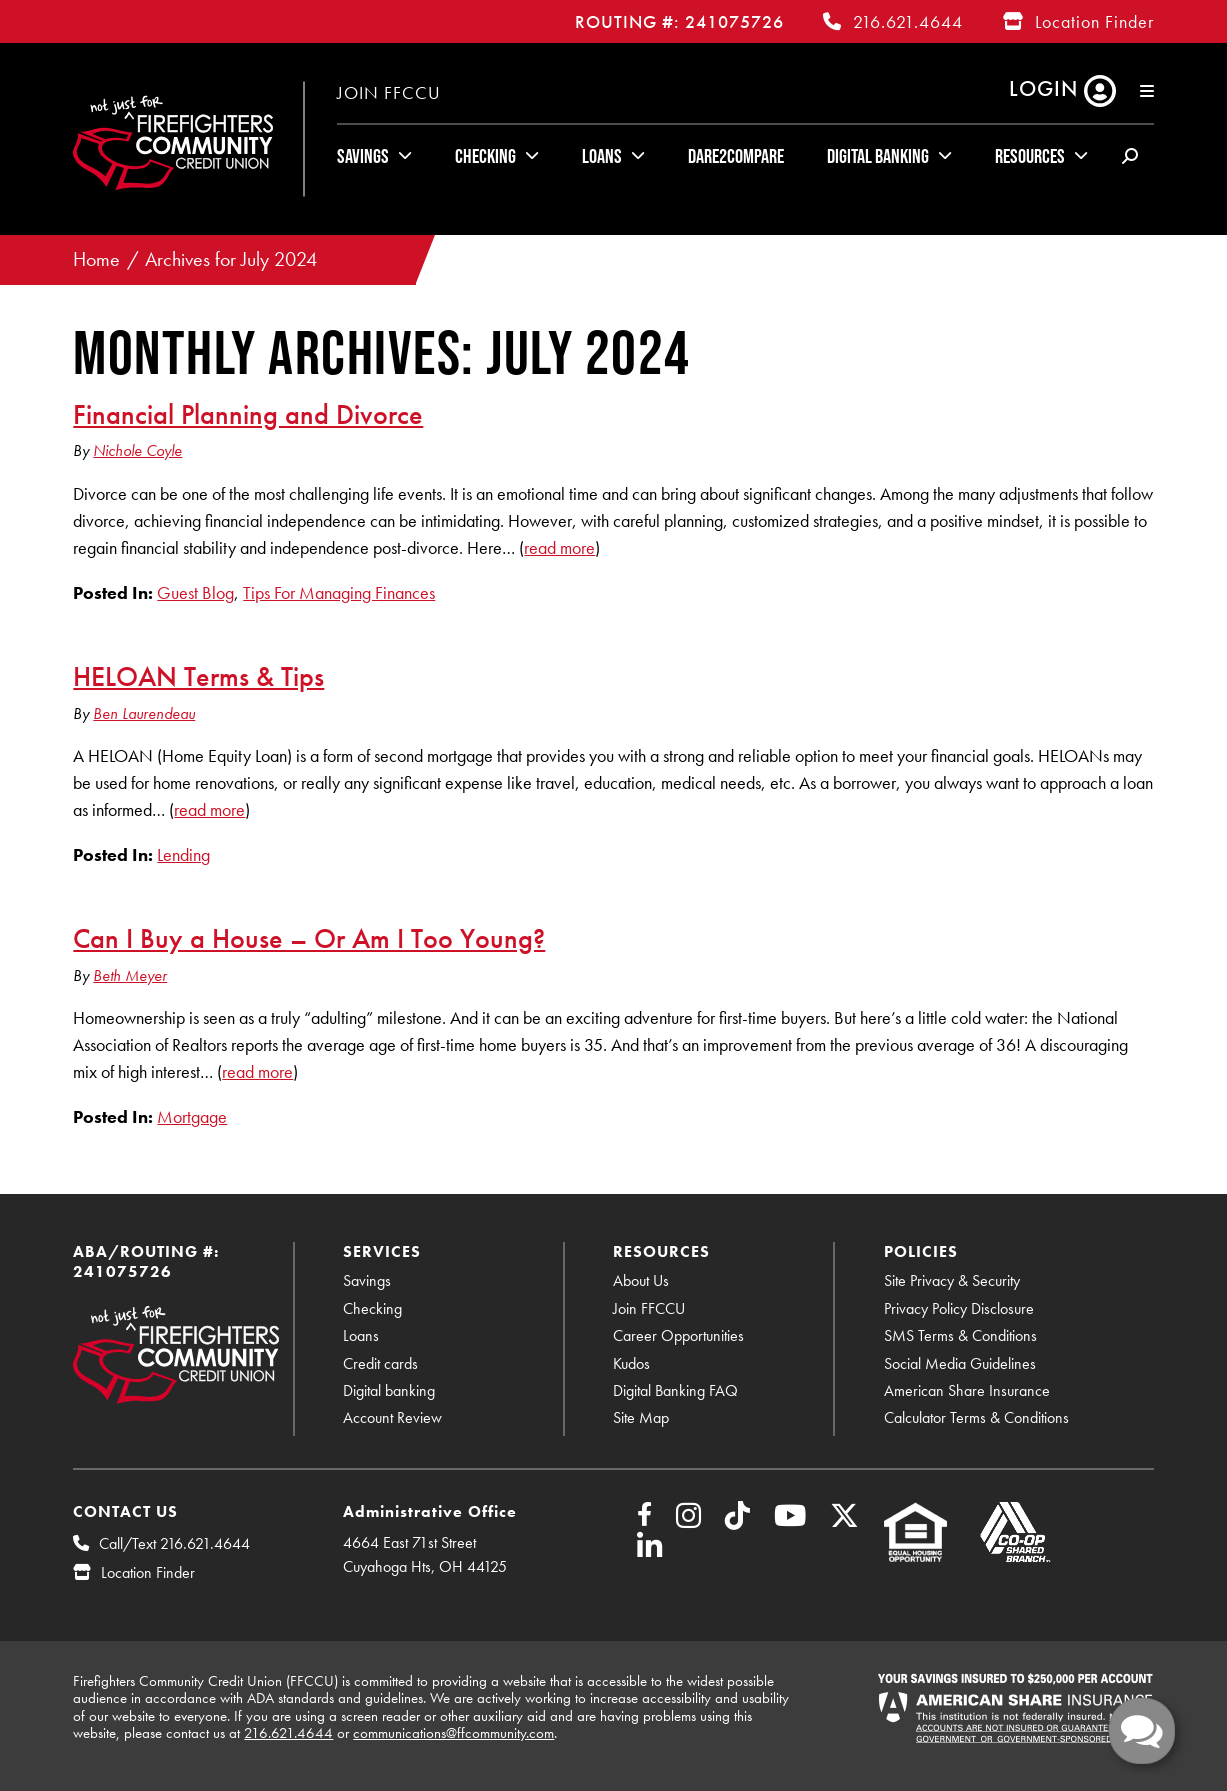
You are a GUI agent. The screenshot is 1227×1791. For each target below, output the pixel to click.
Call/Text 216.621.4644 (174, 1543)
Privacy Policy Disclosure (959, 1308)
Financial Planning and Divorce (248, 414)
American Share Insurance (967, 1390)
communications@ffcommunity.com (453, 1733)
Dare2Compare (736, 156)
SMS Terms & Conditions (960, 1335)
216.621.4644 (908, 21)
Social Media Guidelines (960, 1363)
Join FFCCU (389, 92)
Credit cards (380, 1363)
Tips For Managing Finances (339, 592)
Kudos (631, 1363)
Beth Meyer (130, 975)
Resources (1030, 156)
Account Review (392, 1417)
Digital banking (389, 1390)
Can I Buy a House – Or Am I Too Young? (309, 938)
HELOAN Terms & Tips (198, 676)
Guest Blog (195, 592)
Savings (363, 156)
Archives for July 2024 (231, 259)
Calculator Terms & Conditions (976, 1417)
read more (559, 547)
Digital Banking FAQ (675, 1390)
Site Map (641, 1417)
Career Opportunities (678, 1335)
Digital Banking (878, 156)
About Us (641, 1280)
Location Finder (1094, 21)
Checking (485, 156)
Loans (602, 156)
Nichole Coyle (137, 450)
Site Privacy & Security (952, 1280)
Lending (183, 854)
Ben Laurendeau (144, 713)
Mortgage (192, 1116)
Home (96, 259)
